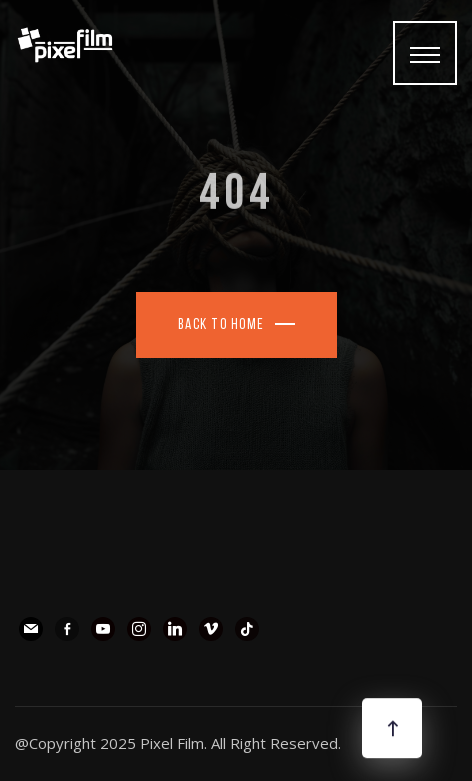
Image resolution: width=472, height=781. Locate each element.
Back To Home (221, 325)
